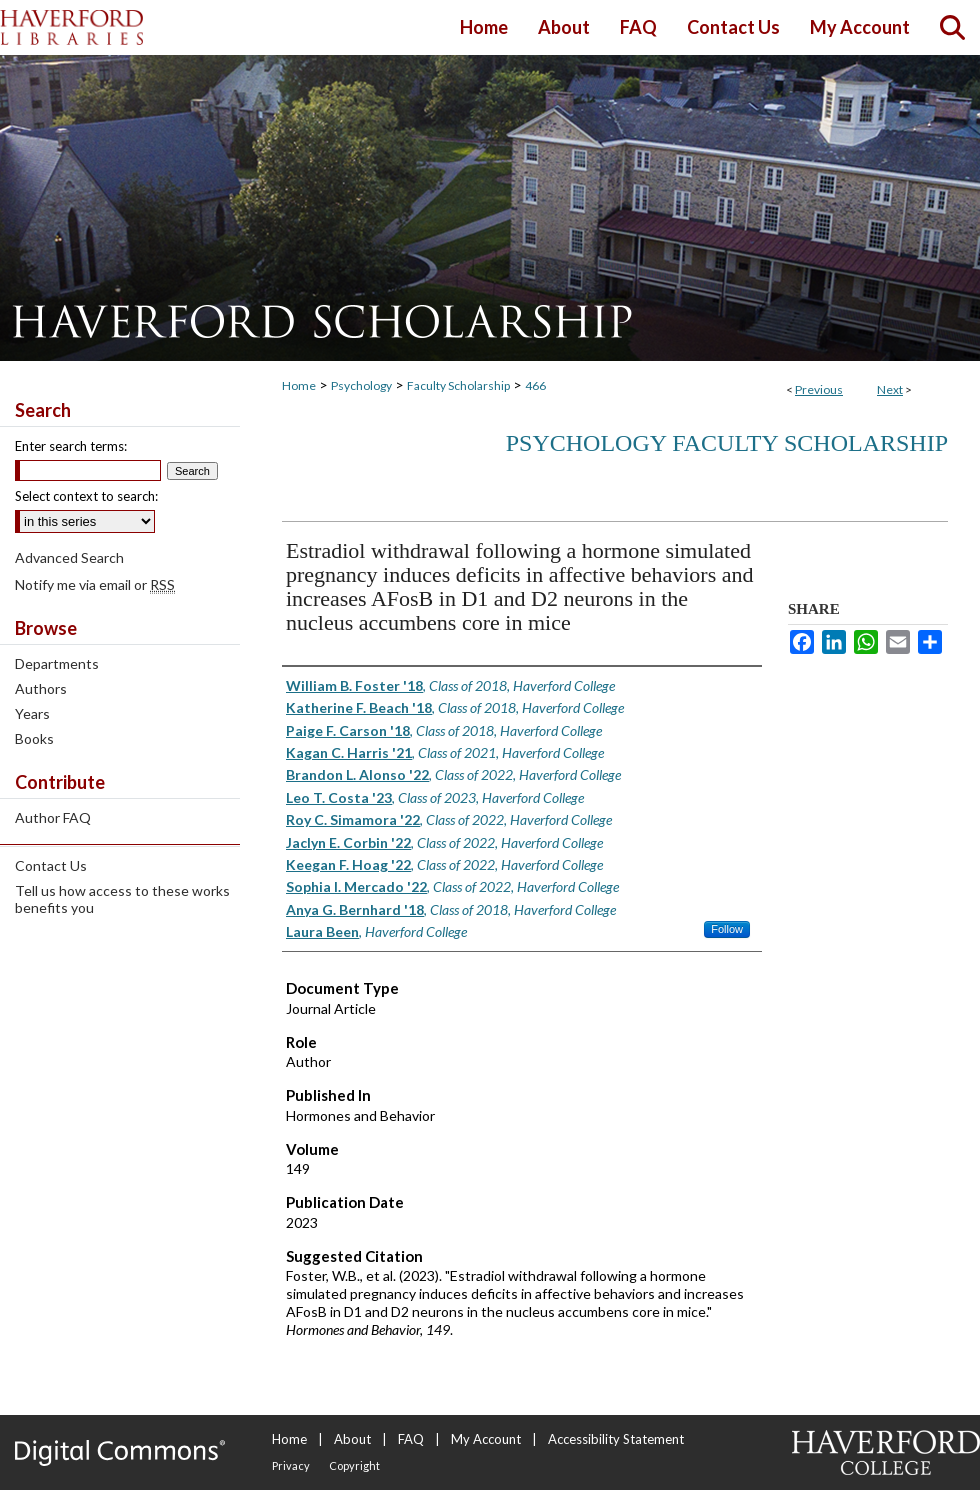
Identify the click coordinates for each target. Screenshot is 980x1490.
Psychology (361, 385)
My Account (486, 1439)
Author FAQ (53, 817)
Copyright (354, 1465)
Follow (727, 929)
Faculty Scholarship (458, 385)
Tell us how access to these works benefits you (122, 899)
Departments (57, 663)
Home (299, 385)
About (352, 1439)
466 (535, 385)
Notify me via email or (95, 584)
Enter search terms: (71, 446)
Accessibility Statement (616, 1439)
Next (890, 389)
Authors (41, 688)
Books (34, 738)
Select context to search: (86, 496)
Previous (819, 389)
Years (32, 713)
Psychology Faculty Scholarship (727, 443)
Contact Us (51, 865)
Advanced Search (69, 557)
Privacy (291, 1465)
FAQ (411, 1439)
